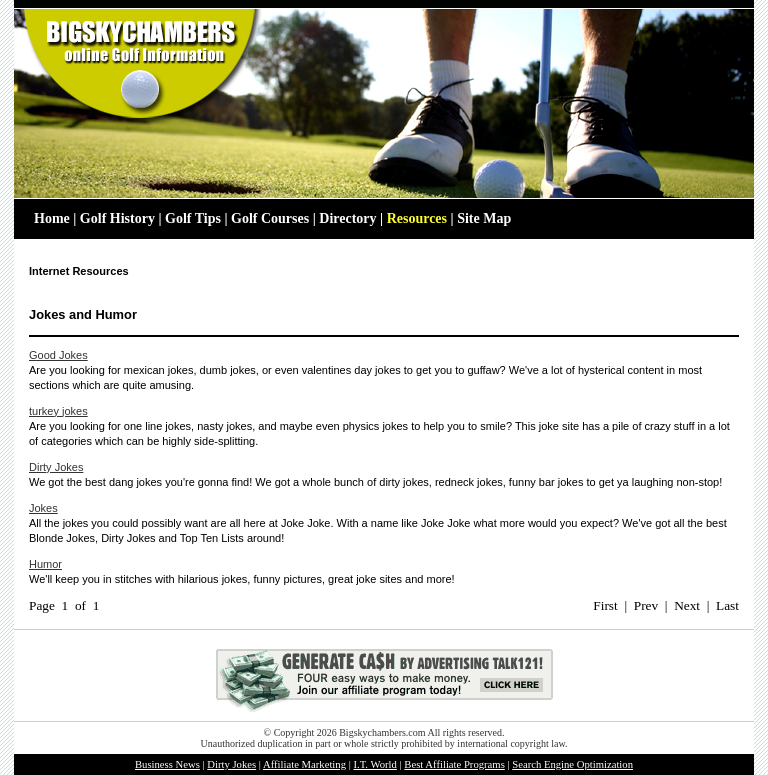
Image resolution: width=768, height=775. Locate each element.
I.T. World (374, 764)
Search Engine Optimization (572, 764)
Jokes (43, 508)
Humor (45, 564)
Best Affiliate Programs (454, 764)
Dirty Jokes (56, 467)
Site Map (484, 218)
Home (52, 218)
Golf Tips (193, 218)
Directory (347, 218)
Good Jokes (58, 355)
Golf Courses (270, 218)
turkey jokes (58, 411)
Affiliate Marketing (304, 764)
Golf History (117, 218)
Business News (167, 764)
